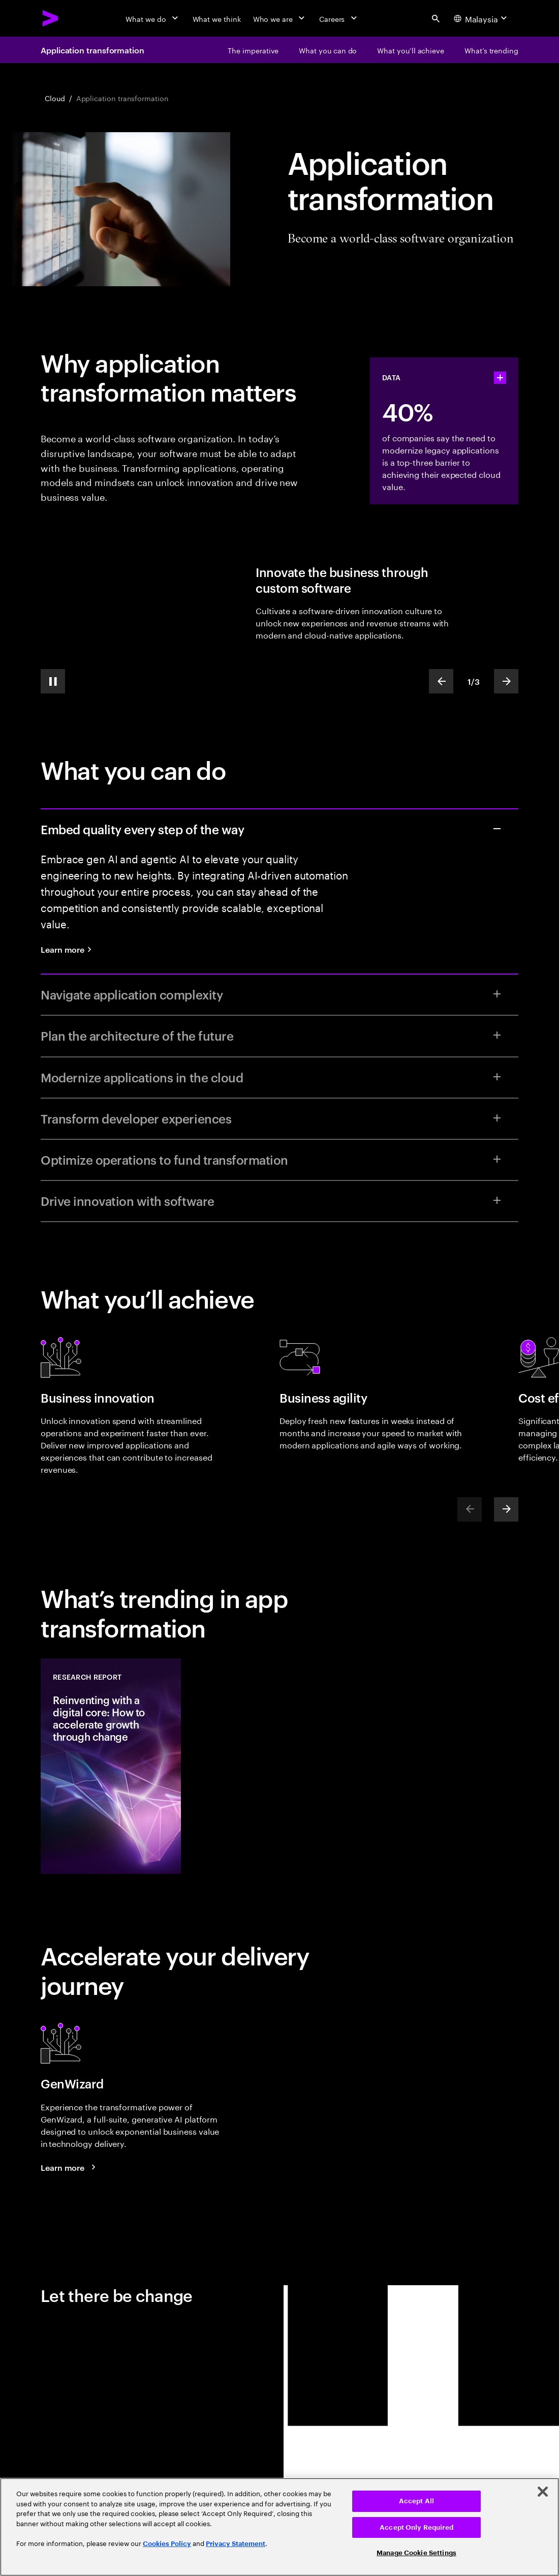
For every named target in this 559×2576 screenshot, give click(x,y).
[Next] (506, 1509)
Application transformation (92, 49)
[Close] (543, 2491)
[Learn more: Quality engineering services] (70, 949)
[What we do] (152, 18)
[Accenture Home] (51, 18)
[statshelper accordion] (500, 378)
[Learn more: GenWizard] (70, 2167)
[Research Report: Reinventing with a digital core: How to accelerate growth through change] (111, 1766)
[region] (279, 2527)
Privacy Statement (235, 2543)
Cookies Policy (167, 2543)
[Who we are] (280, 18)
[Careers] (339, 18)
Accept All (416, 2501)
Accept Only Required (416, 2527)
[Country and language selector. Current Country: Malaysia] (481, 18)
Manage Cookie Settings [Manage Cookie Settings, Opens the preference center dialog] (416, 2553)
